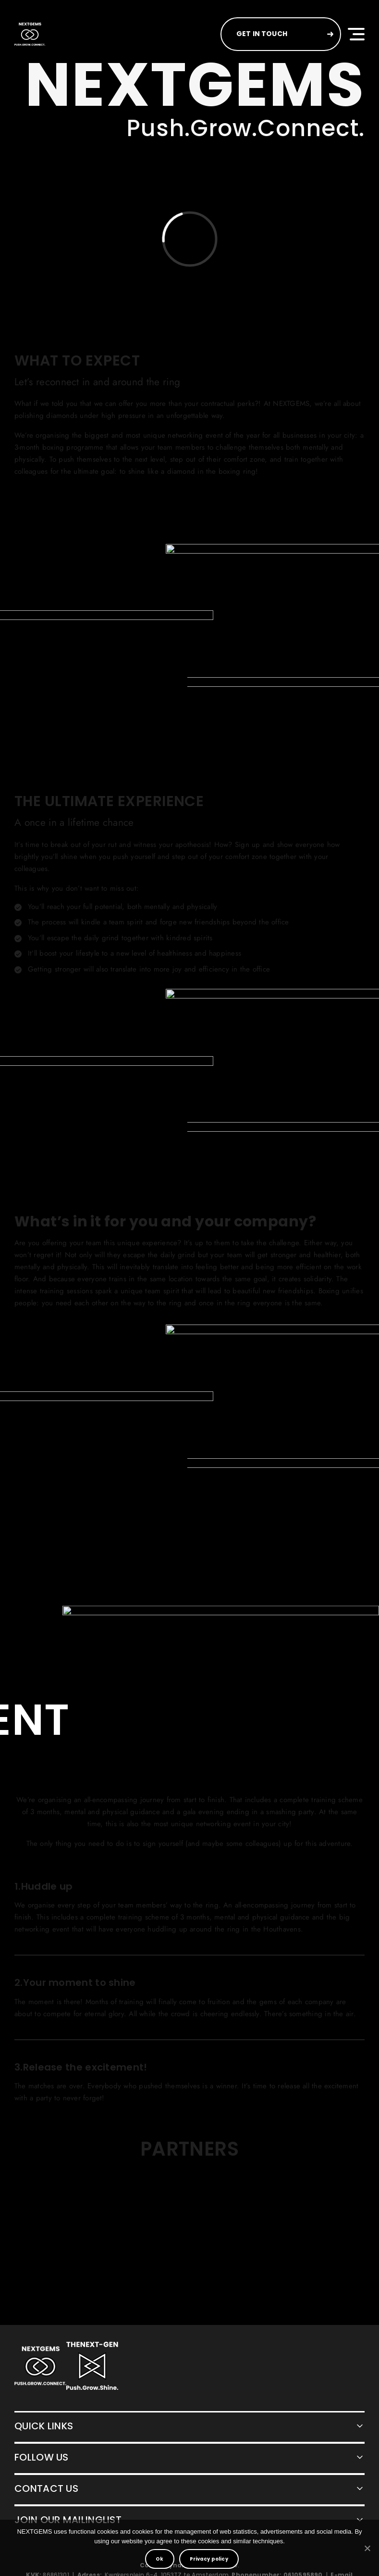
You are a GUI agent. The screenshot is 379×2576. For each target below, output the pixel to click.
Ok (159, 2559)
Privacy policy (209, 2559)
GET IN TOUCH (261, 33)
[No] (367, 2548)
